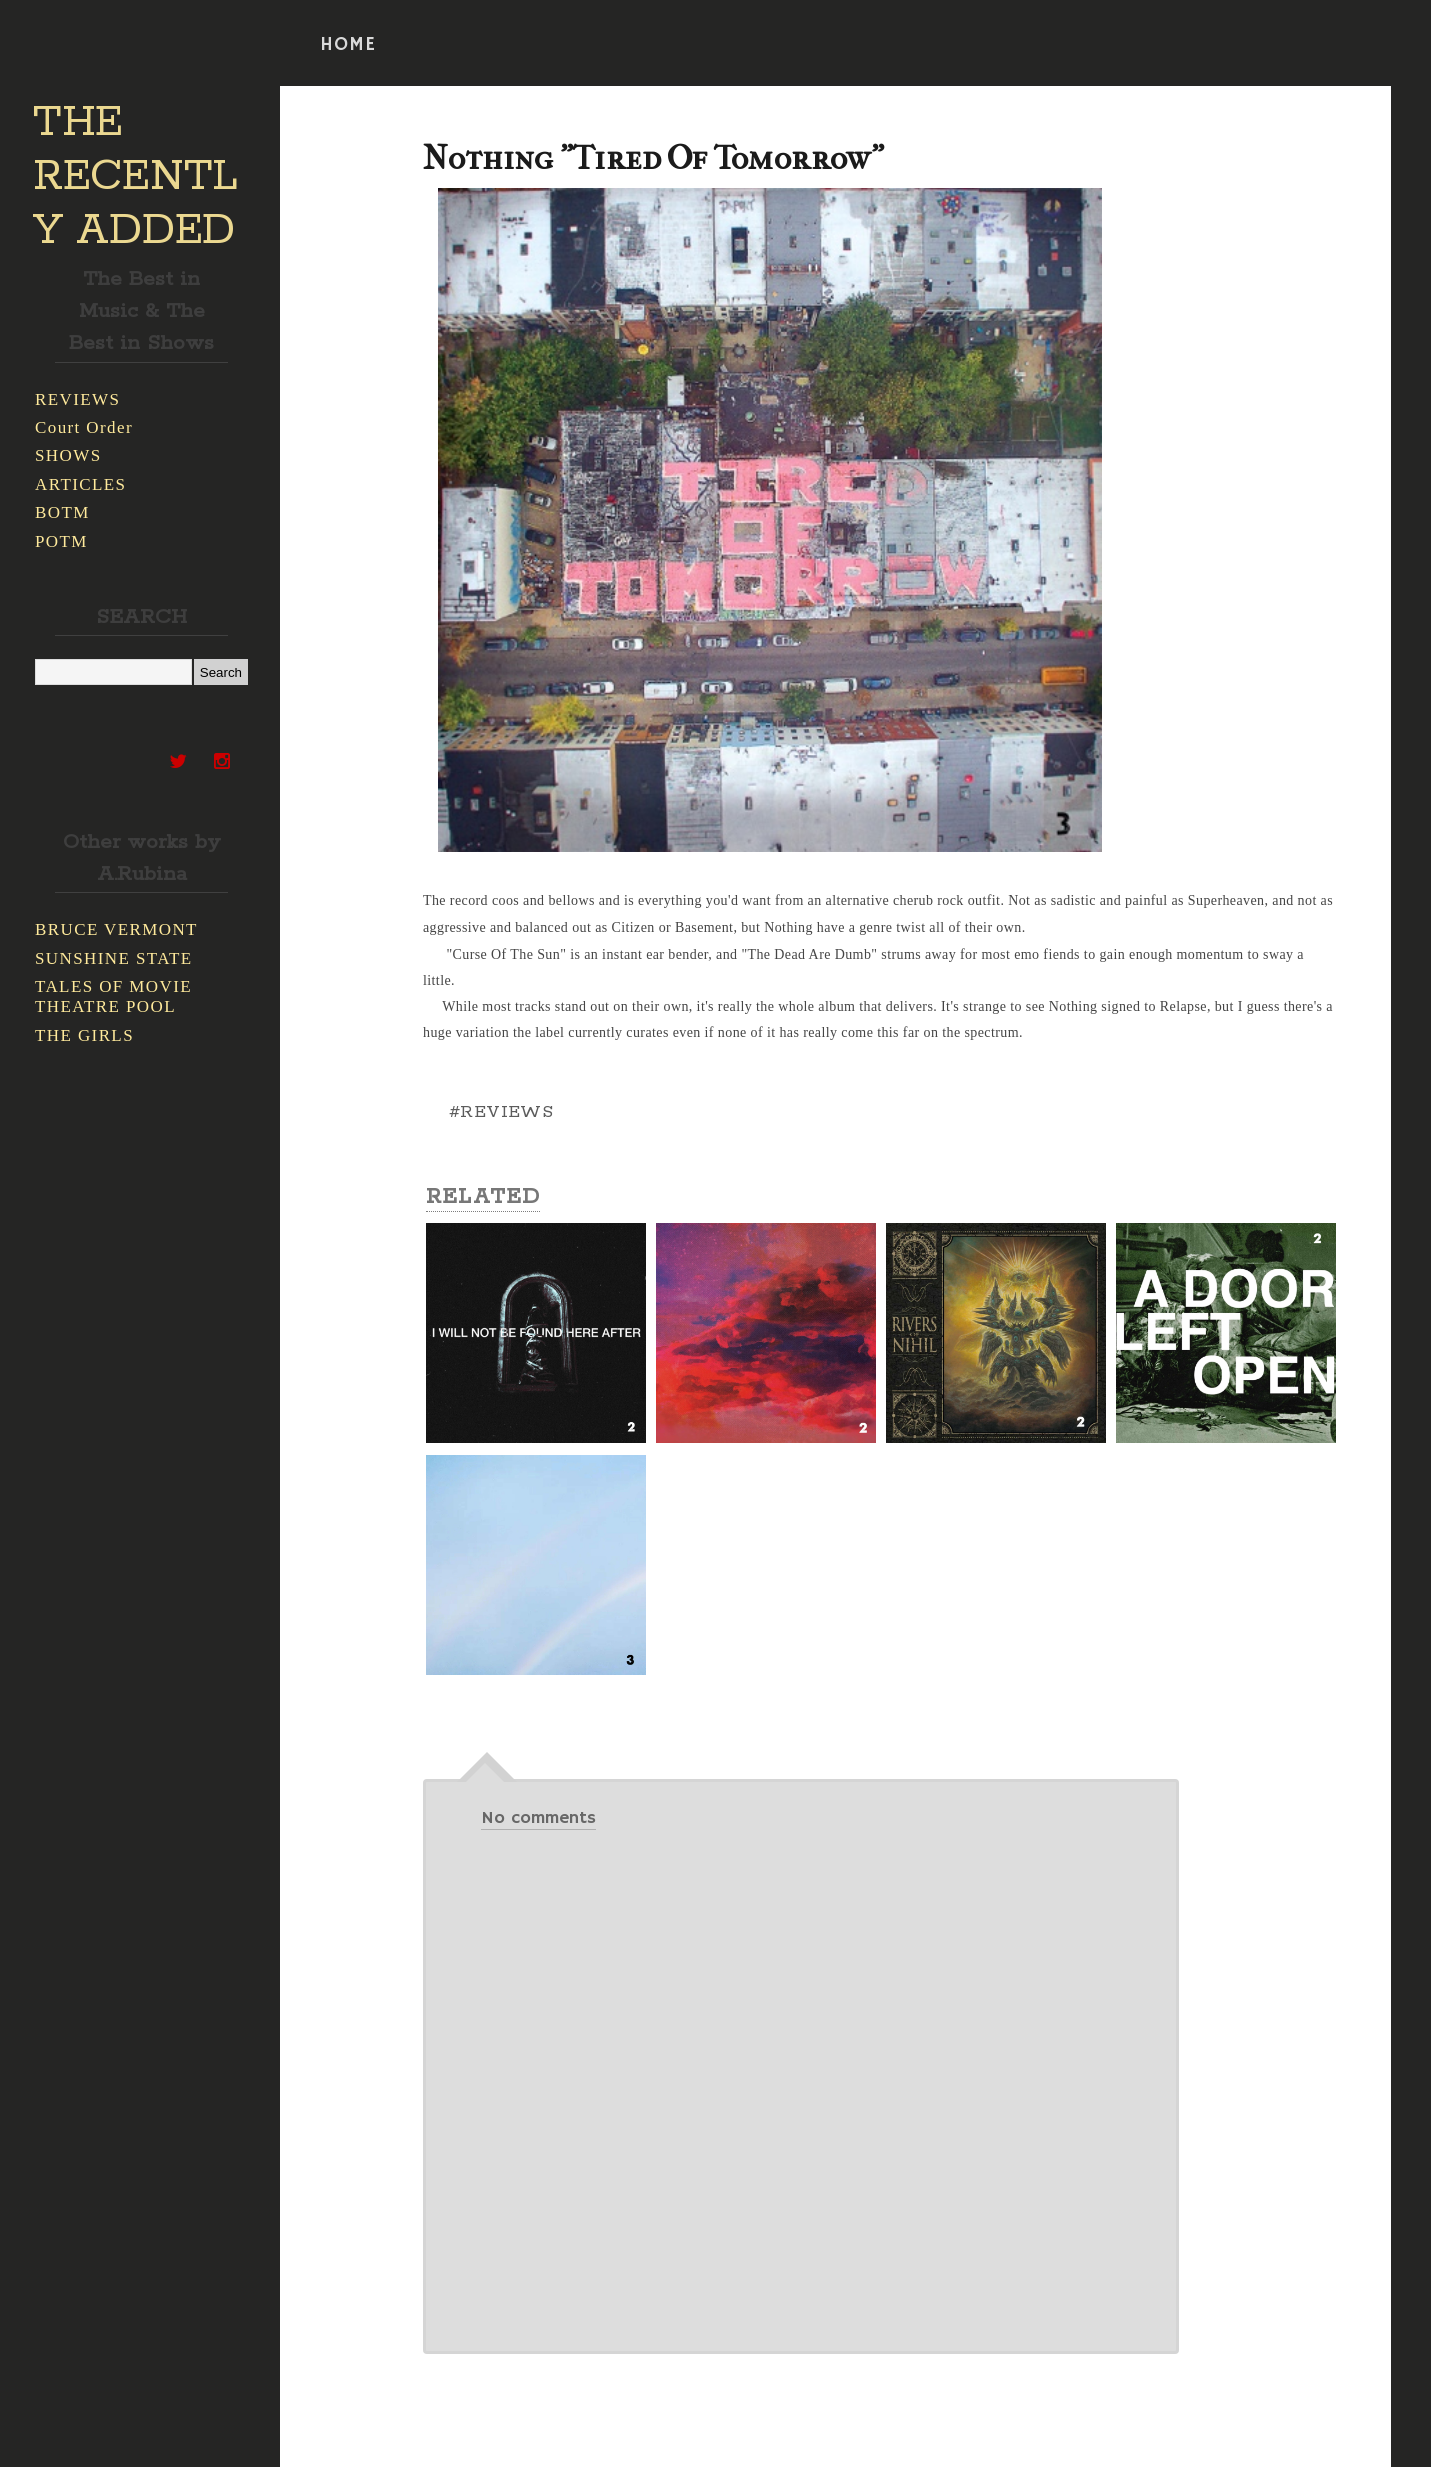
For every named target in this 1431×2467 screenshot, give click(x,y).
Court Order (84, 427)
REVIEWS (77, 399)
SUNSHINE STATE (114, 958)
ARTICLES (80, 484)
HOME (348, 45)
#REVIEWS (501, 1112)
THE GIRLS (84, 1035)
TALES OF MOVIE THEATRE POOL (113, 996)
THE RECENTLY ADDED (135, 177)
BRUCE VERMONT (116, 929)
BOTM (62, 512)
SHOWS (68, 455)
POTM (61, 541)
